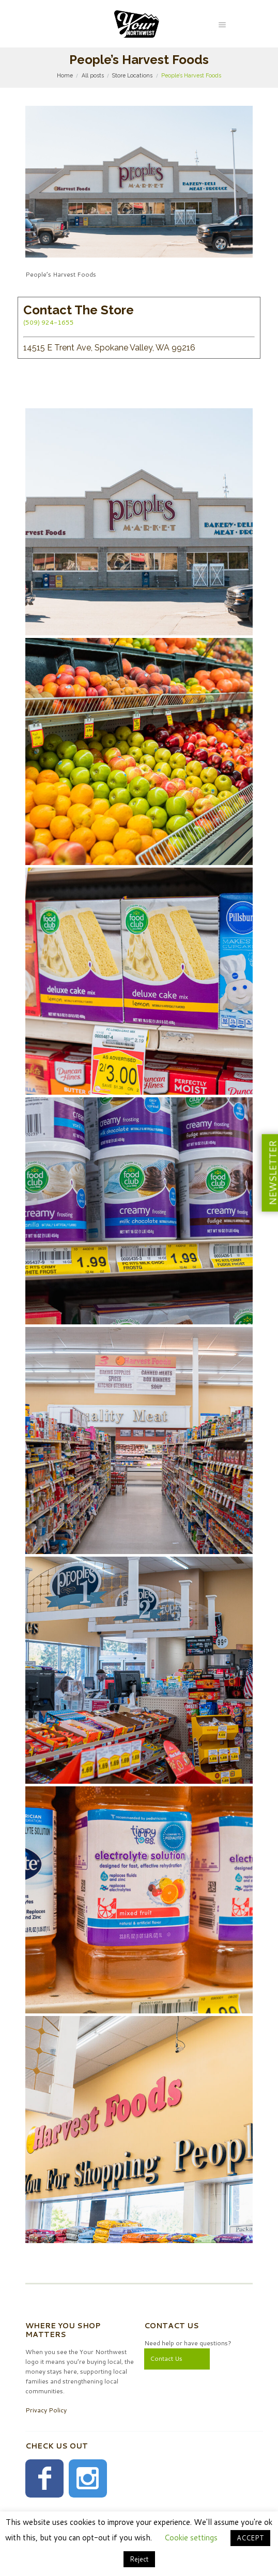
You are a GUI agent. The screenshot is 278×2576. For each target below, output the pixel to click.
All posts (93, 75)
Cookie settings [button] (191, 2537)
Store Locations (132, 75)
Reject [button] (139, 2559)
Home (65, 75)
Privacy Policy (46, 2410)
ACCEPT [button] (250, 2537)
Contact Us (166, 2358)
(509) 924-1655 (48, 322)
